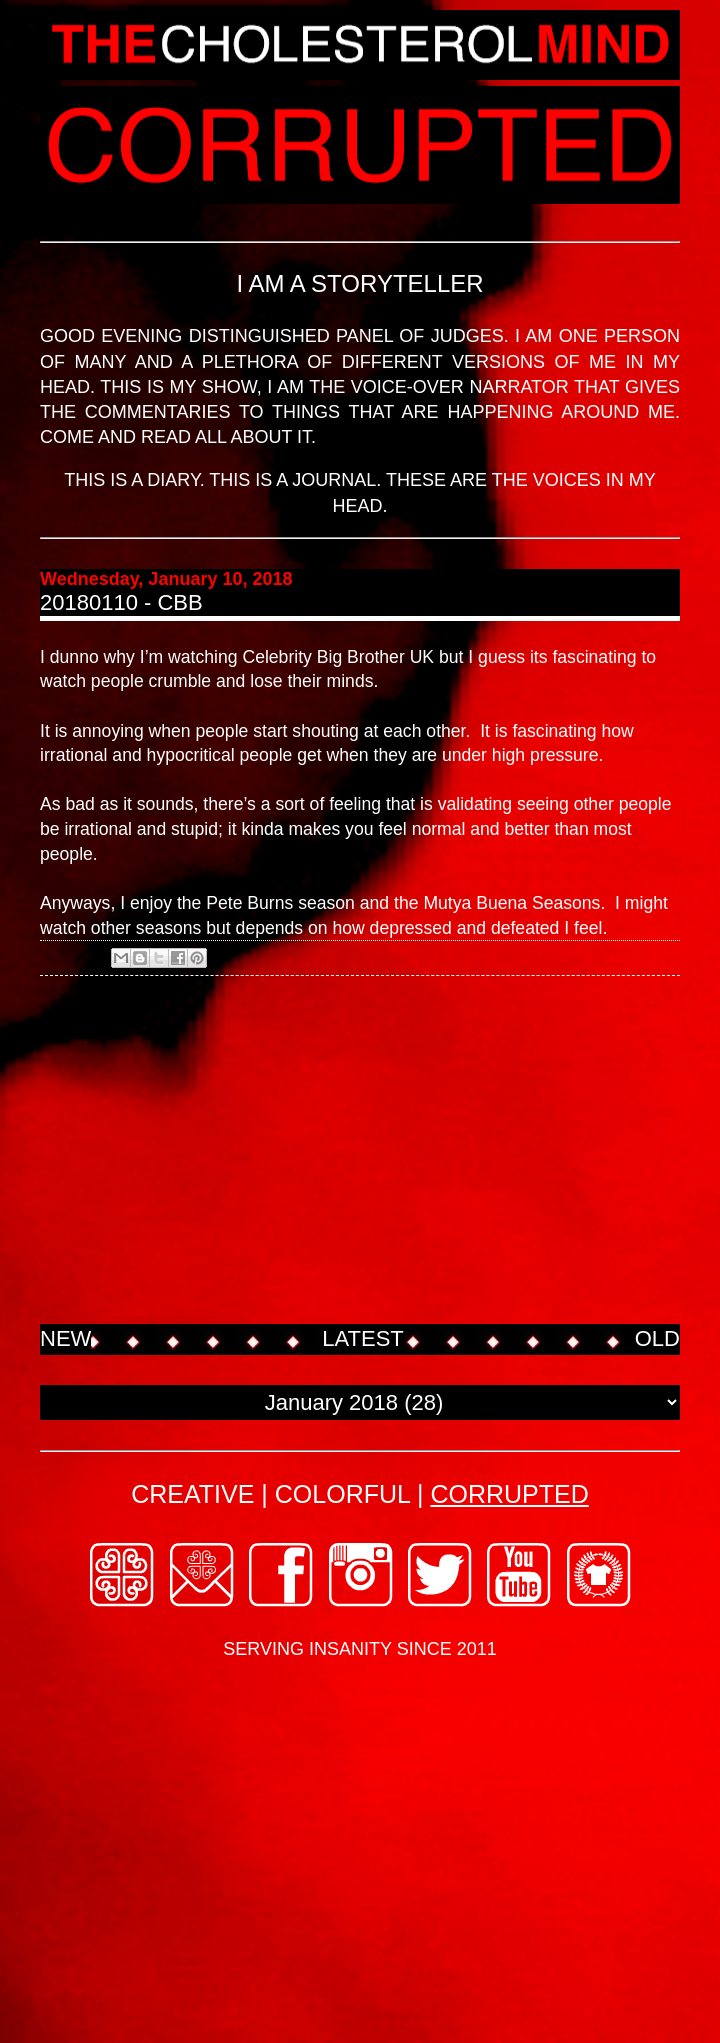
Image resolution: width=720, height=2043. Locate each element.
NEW (65, 1338)
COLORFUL (342, 1494)
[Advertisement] (360, 1152)
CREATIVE (192, 1494)
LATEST (363, 1338)
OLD (657, 1338)
